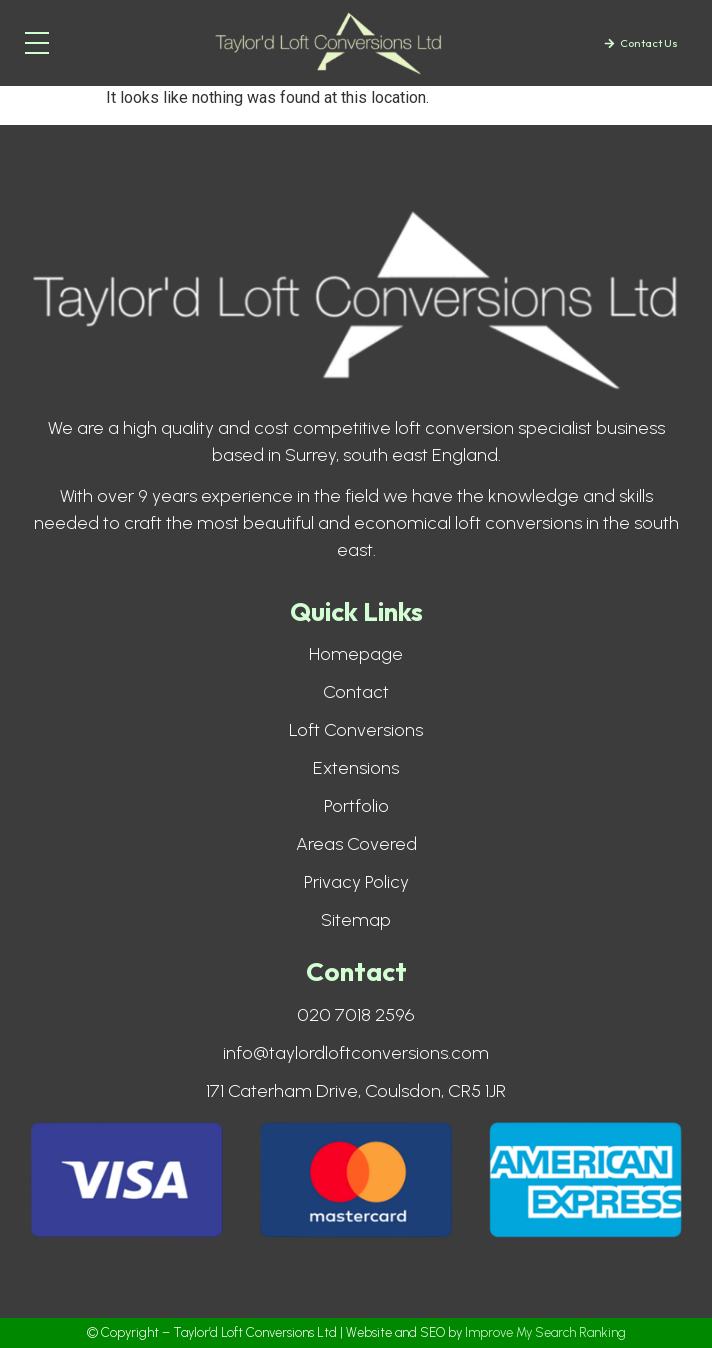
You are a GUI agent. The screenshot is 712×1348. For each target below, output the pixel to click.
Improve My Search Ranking (545, 1332)
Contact (356, 692)
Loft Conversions (356, 730)
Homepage (356, 654)
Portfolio (356, 806)
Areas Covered (356, 844)
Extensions (356, 768)
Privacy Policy (356, 882)
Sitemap (356, 920)
